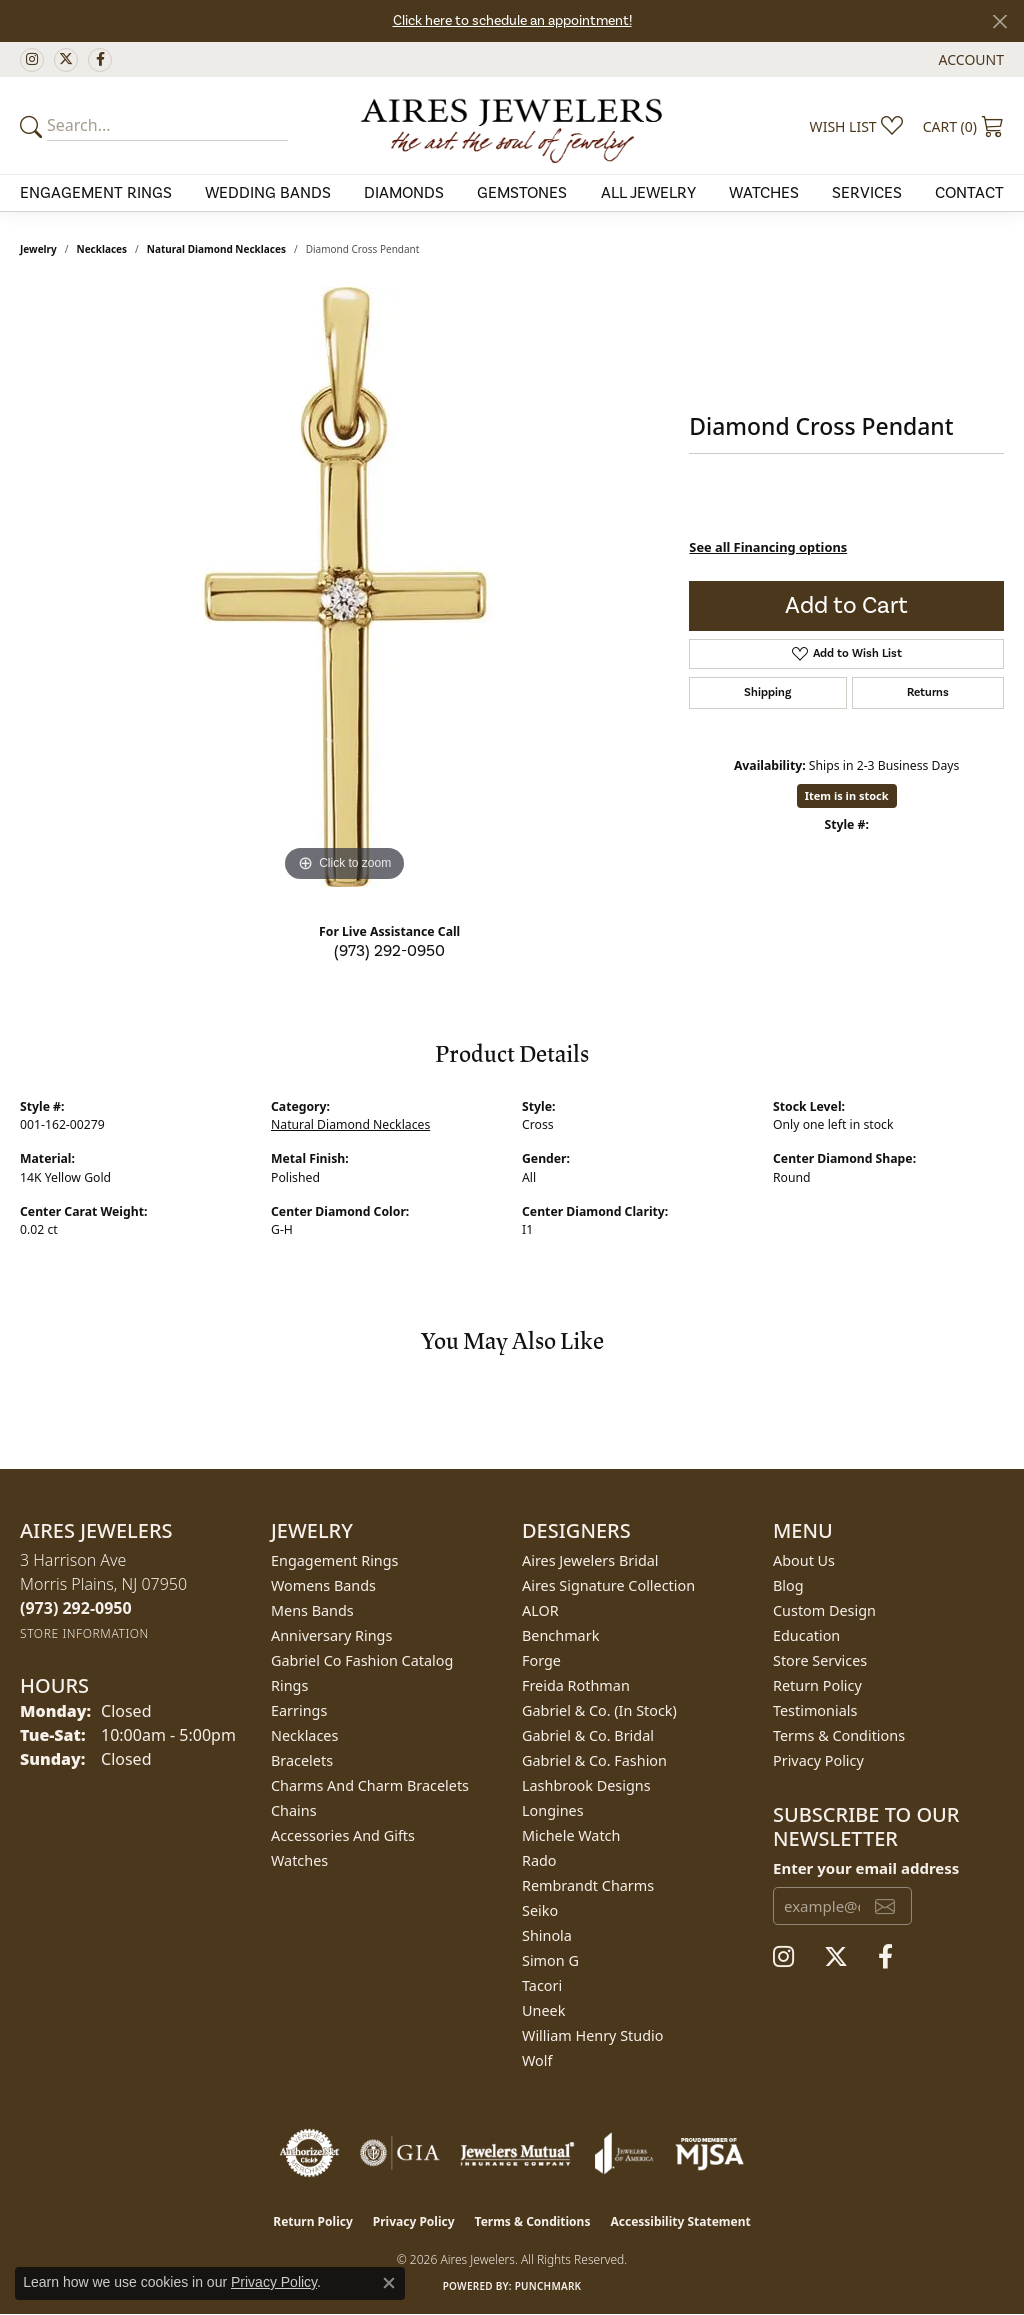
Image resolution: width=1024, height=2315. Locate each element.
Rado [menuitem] (539, 1860)
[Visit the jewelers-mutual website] (517, 2153)
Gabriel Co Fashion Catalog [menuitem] (362, 1660)
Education (806, 1635)
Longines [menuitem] (553, 1810)
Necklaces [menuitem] (304, 1735)
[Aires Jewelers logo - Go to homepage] (512, 125)
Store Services (820, 1660)
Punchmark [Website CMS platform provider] (548, 2286)
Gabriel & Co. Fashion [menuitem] (594, 1760)
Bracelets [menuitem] (302, 1760)
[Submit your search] (34, 126)
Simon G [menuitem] (550, 1960)
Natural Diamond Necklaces (216, 249)
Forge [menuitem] (541, 1660)
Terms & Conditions (839, 1735)
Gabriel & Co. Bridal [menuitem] (588, 1735)
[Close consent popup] (389, 2283)
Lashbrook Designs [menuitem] (586, 1785)
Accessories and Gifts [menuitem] (343, 1835)
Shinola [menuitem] (547, 1935)
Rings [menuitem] (289, 1685)
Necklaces (102, 249)
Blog (788, 1585)
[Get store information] (84, 1633)
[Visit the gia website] (400, 2153)
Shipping (767, 692)
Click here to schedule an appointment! (512, 21)
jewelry (38, 249)
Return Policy (817, 1685)
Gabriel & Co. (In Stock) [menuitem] (599, 1710)
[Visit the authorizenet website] (310, 2153)
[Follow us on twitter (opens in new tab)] (66, 60)
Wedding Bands (268, 193)
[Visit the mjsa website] (710, 2153)
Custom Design (824, 1610)
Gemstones (522, 193)
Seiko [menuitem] (540, 1910)
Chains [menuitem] (294, 1810)
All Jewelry (648, 193)
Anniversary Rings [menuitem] (331, 1635)
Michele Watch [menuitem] (571, 1835)
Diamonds (404, 193)
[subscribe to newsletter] (885, 1906)
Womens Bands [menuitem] (323, 1585)
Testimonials (815, 1710)
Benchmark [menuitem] (560, 1635)
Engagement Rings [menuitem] (335, 1560)
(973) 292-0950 (389, 951)
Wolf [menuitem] (537, 2060)
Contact (969, 193)
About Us (804, 1560)
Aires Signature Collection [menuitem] (608, 1585)
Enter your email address (866, 1868)
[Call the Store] (76, 1608)
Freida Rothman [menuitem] (576, 1685)
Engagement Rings (96, 193)
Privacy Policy (818, 1760)
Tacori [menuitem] (542, 1985)
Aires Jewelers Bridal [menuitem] (590, 1560)
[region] (345, 587)
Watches (764, 193)
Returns (928, 692)
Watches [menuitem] (299, 1860)
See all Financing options (768, 547)
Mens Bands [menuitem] (312, 1610)
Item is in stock (847, 795)
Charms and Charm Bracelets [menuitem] (370, 1785)
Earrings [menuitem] (299, 1710)
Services (867, 193)
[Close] (999, 21)
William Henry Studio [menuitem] (592, 2035)
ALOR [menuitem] (540, 1610)
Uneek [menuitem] (543, 2010)
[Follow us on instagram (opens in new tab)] (32, 60)
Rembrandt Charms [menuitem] (588, 1885)
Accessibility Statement (680, 2221)
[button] (969, 59)
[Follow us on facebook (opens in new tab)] (100, 60)
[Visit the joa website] (624, 2153)
